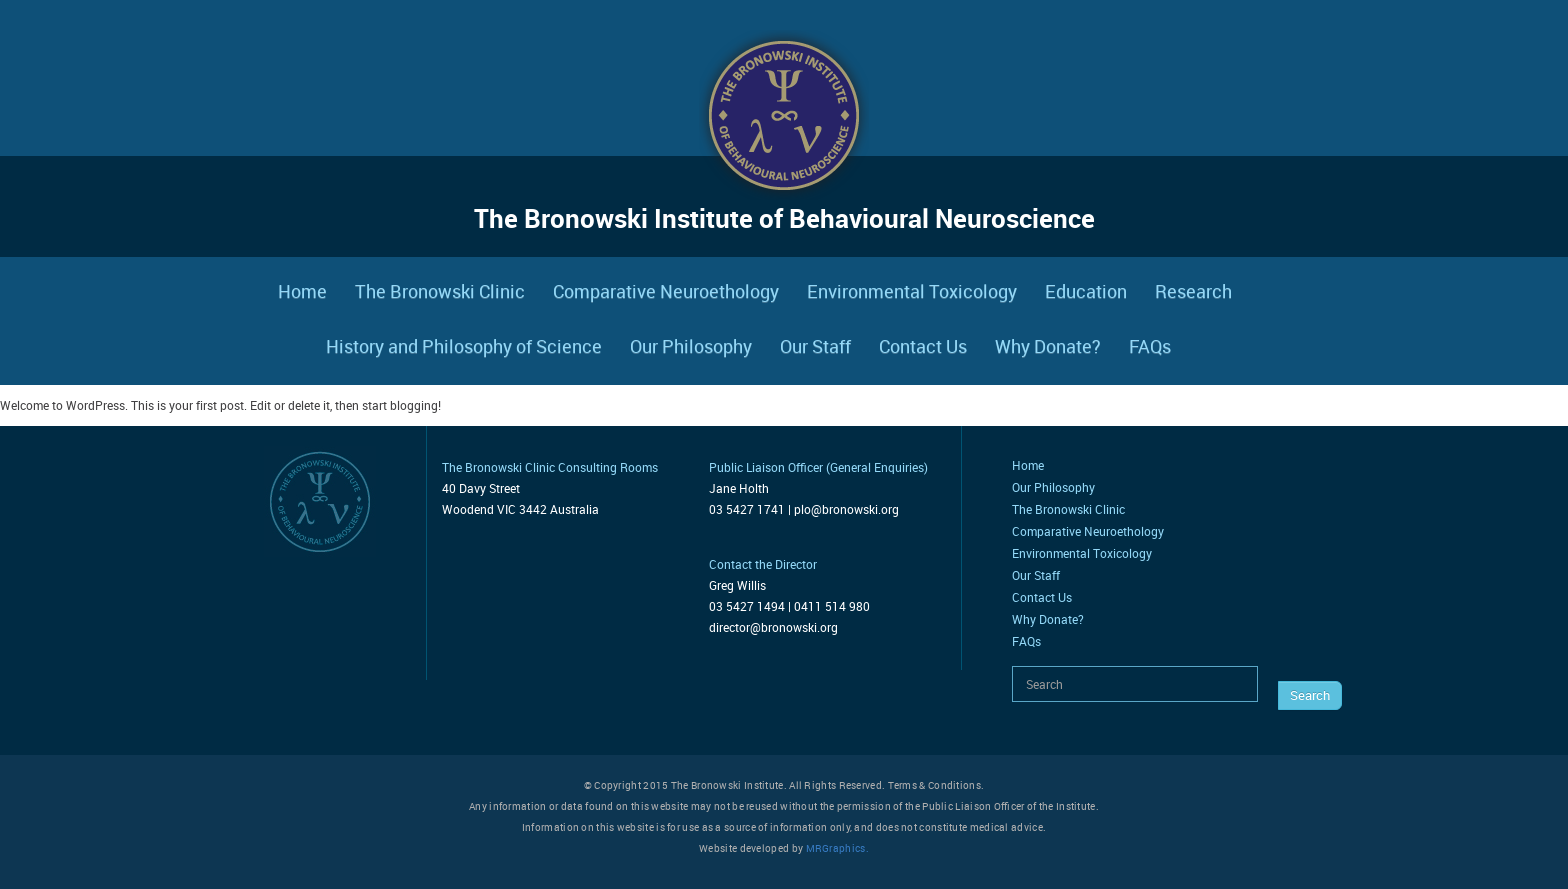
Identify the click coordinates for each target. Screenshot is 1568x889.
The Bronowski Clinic (440, 291)
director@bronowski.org (773, 627)
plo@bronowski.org (846, 509)
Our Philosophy (691, 346)
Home (302, 291)
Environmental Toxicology (912, 291)
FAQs (1150, 346)
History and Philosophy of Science (464, 346)
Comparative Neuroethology (666, 291)
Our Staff (815, 346)
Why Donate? (1048, 346)
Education (1086, 291)
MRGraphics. (837, 848)
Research (1193, 291)
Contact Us (923, 346)
